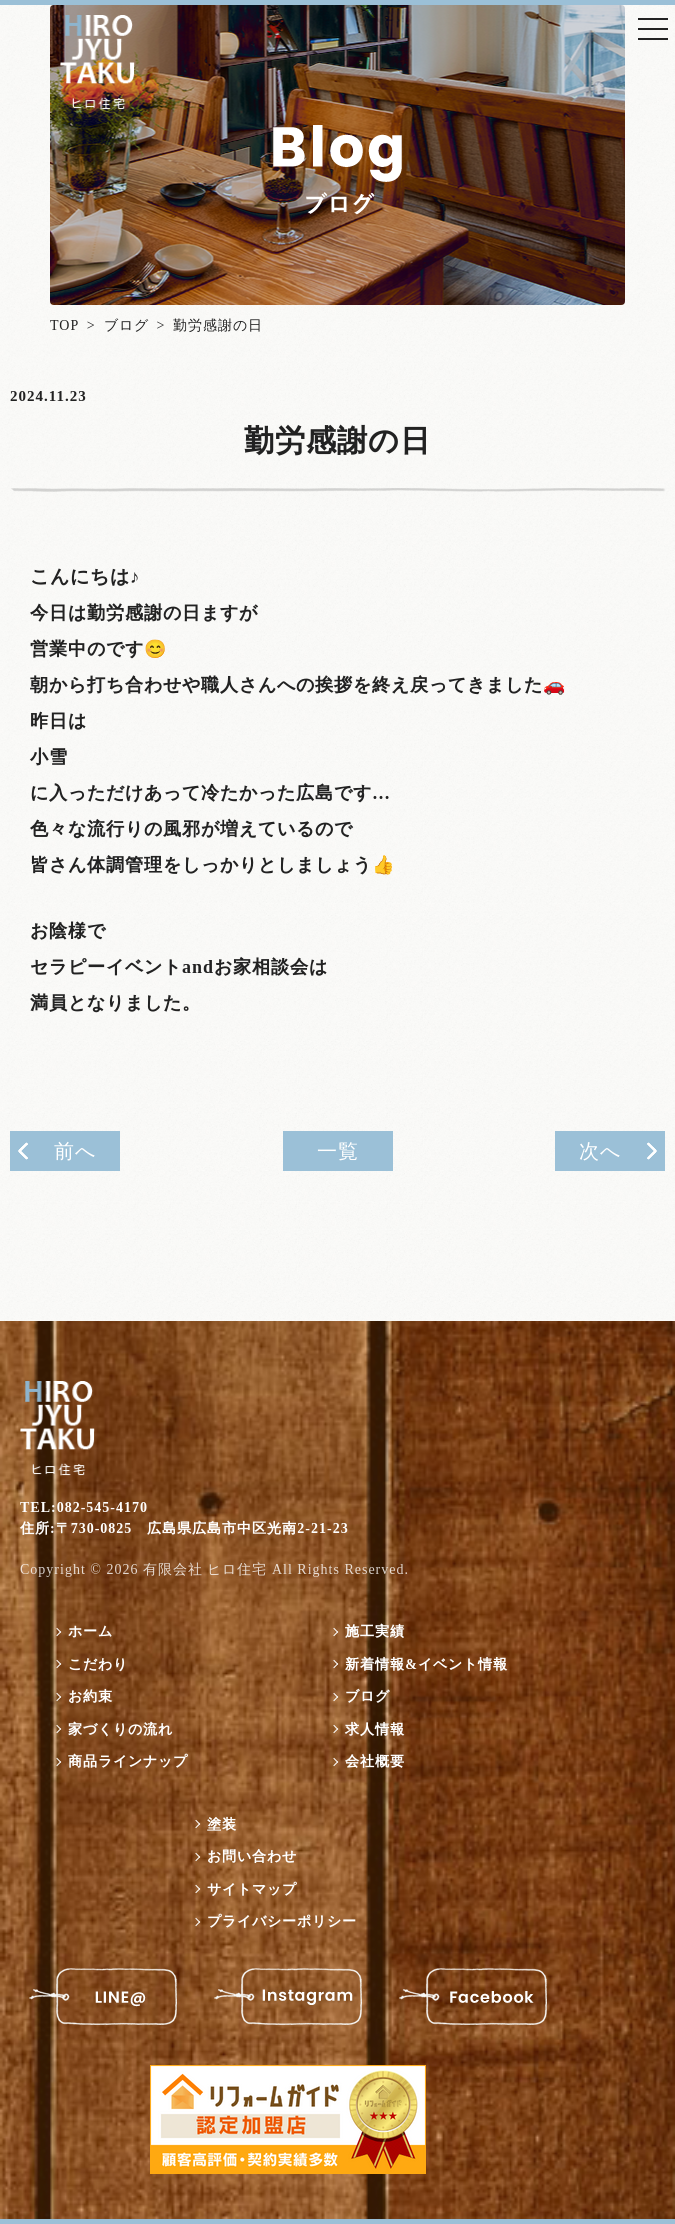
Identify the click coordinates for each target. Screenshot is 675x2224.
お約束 (90, 1696)
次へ (600, 1151)
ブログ (126, 325)
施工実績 (375, 1631)
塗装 (222, 1824)
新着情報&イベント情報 (426, 1664)
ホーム (90, 1631)
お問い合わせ (252, 1856)
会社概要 (375, 1761)
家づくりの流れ (120, 1729)
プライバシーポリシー (282, 1921)
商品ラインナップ (128, 1761)
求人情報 (375, 1729)
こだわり (98, 1664)
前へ (75, 1151)
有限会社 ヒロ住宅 (205, 1569)
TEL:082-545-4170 (84, 1507)
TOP (64, 325)
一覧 (338, 1151)
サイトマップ (252, 1889)
